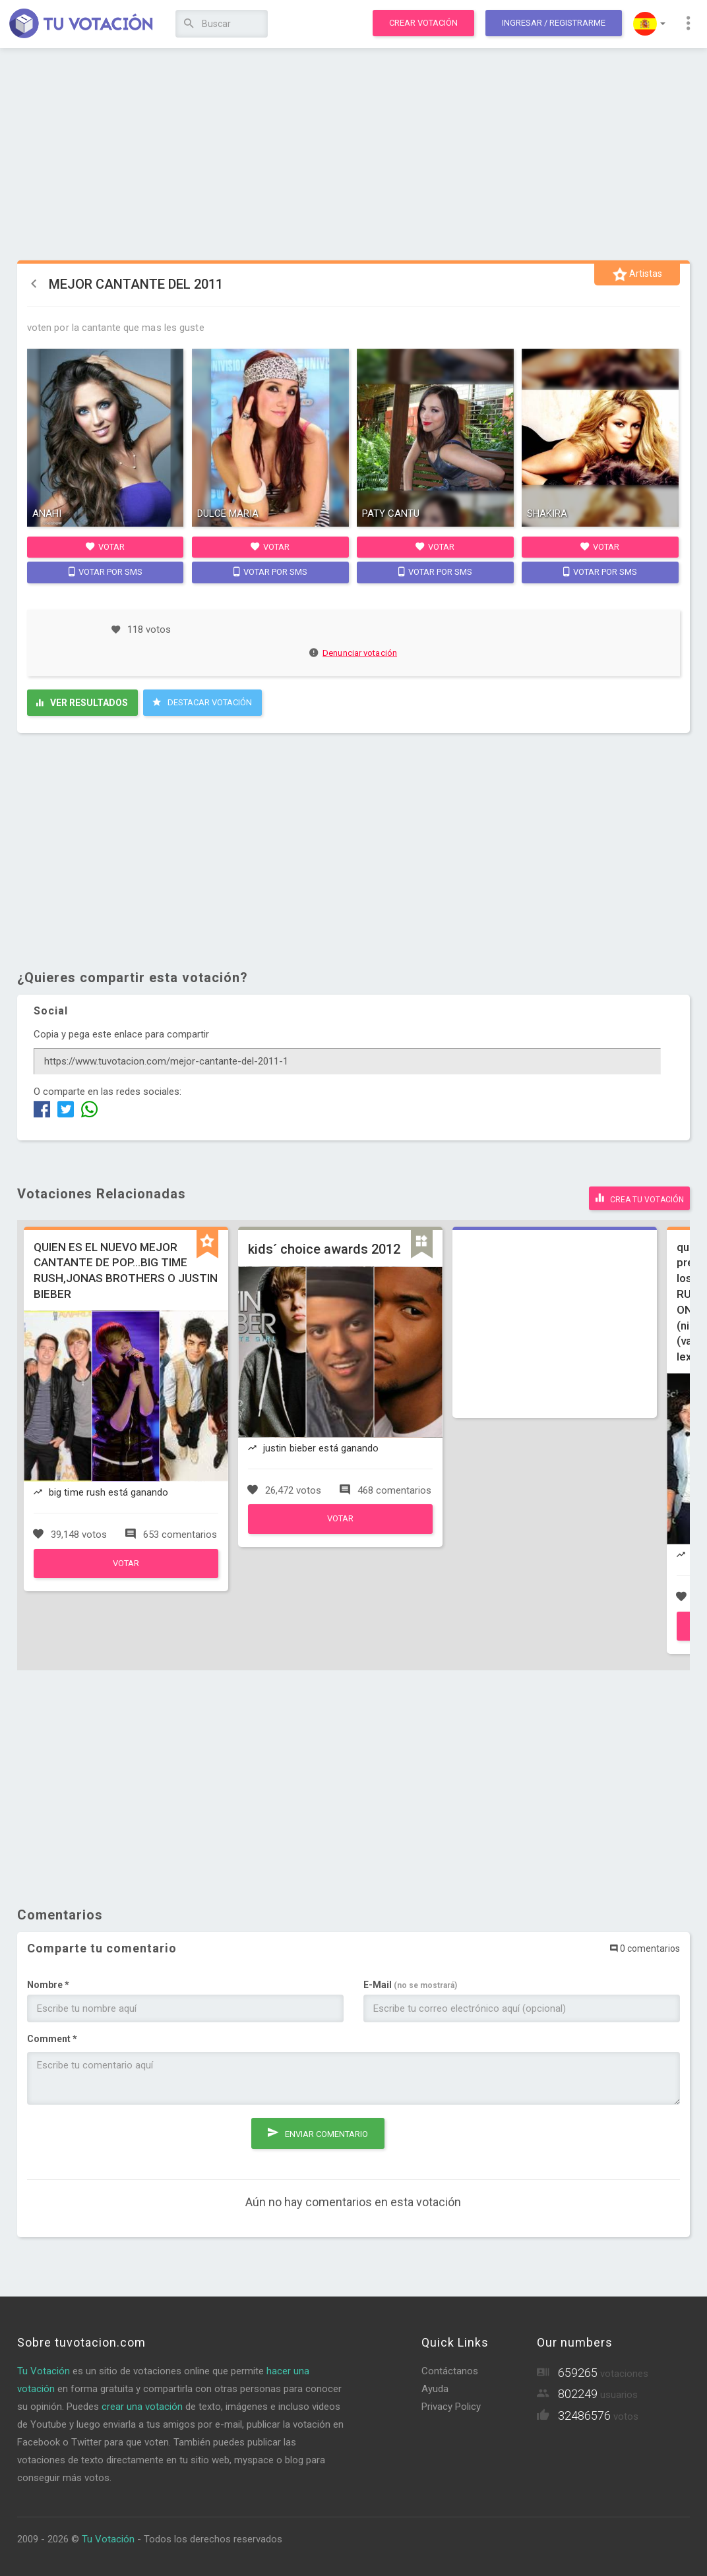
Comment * (52, 2037)
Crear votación (423, 23)
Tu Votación (43, 2369)
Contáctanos (449, 2369)
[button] (649, 24)
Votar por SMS (105, 571)
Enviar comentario (318, 2127)
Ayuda (434, 2387)
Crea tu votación (639, 1196)
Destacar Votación (202, 702)
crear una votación (142, 2405)
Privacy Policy (451, 2405)
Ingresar (553, 23)
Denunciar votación (353, 653)
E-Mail (410, 1982)
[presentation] (127, 2138)
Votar (105, 546)
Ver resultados (82, 702)
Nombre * (48, 1982)
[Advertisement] (354, 155)
